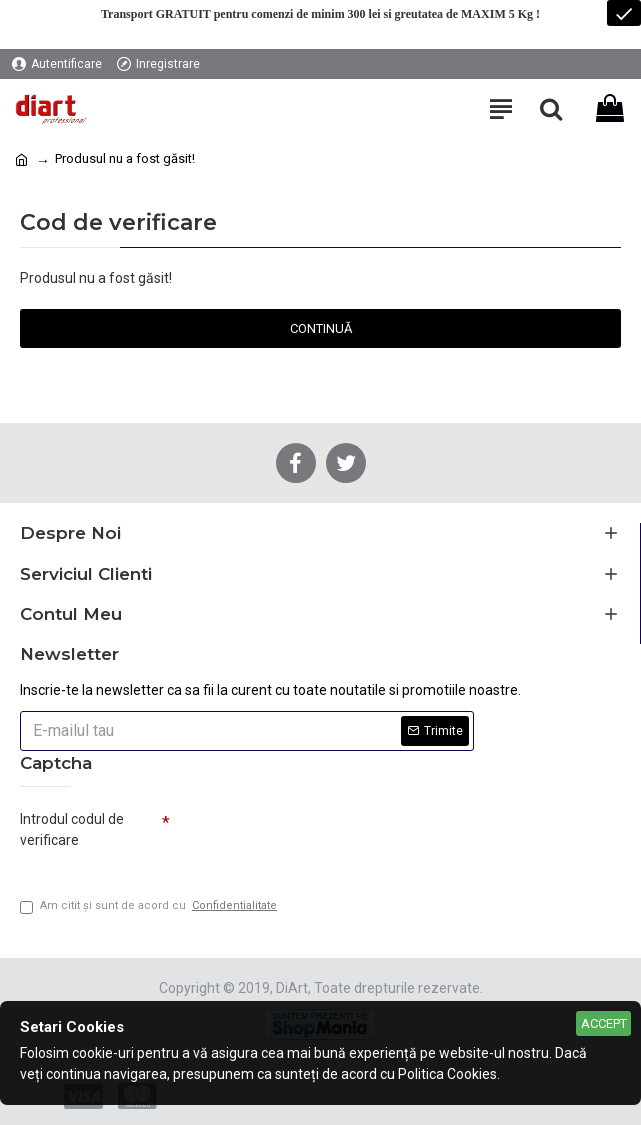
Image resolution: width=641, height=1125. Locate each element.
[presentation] (310, 838)
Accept (604, 1023)
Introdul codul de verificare (72, 829)
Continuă (321, 328)
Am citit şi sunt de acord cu (150, 906)
